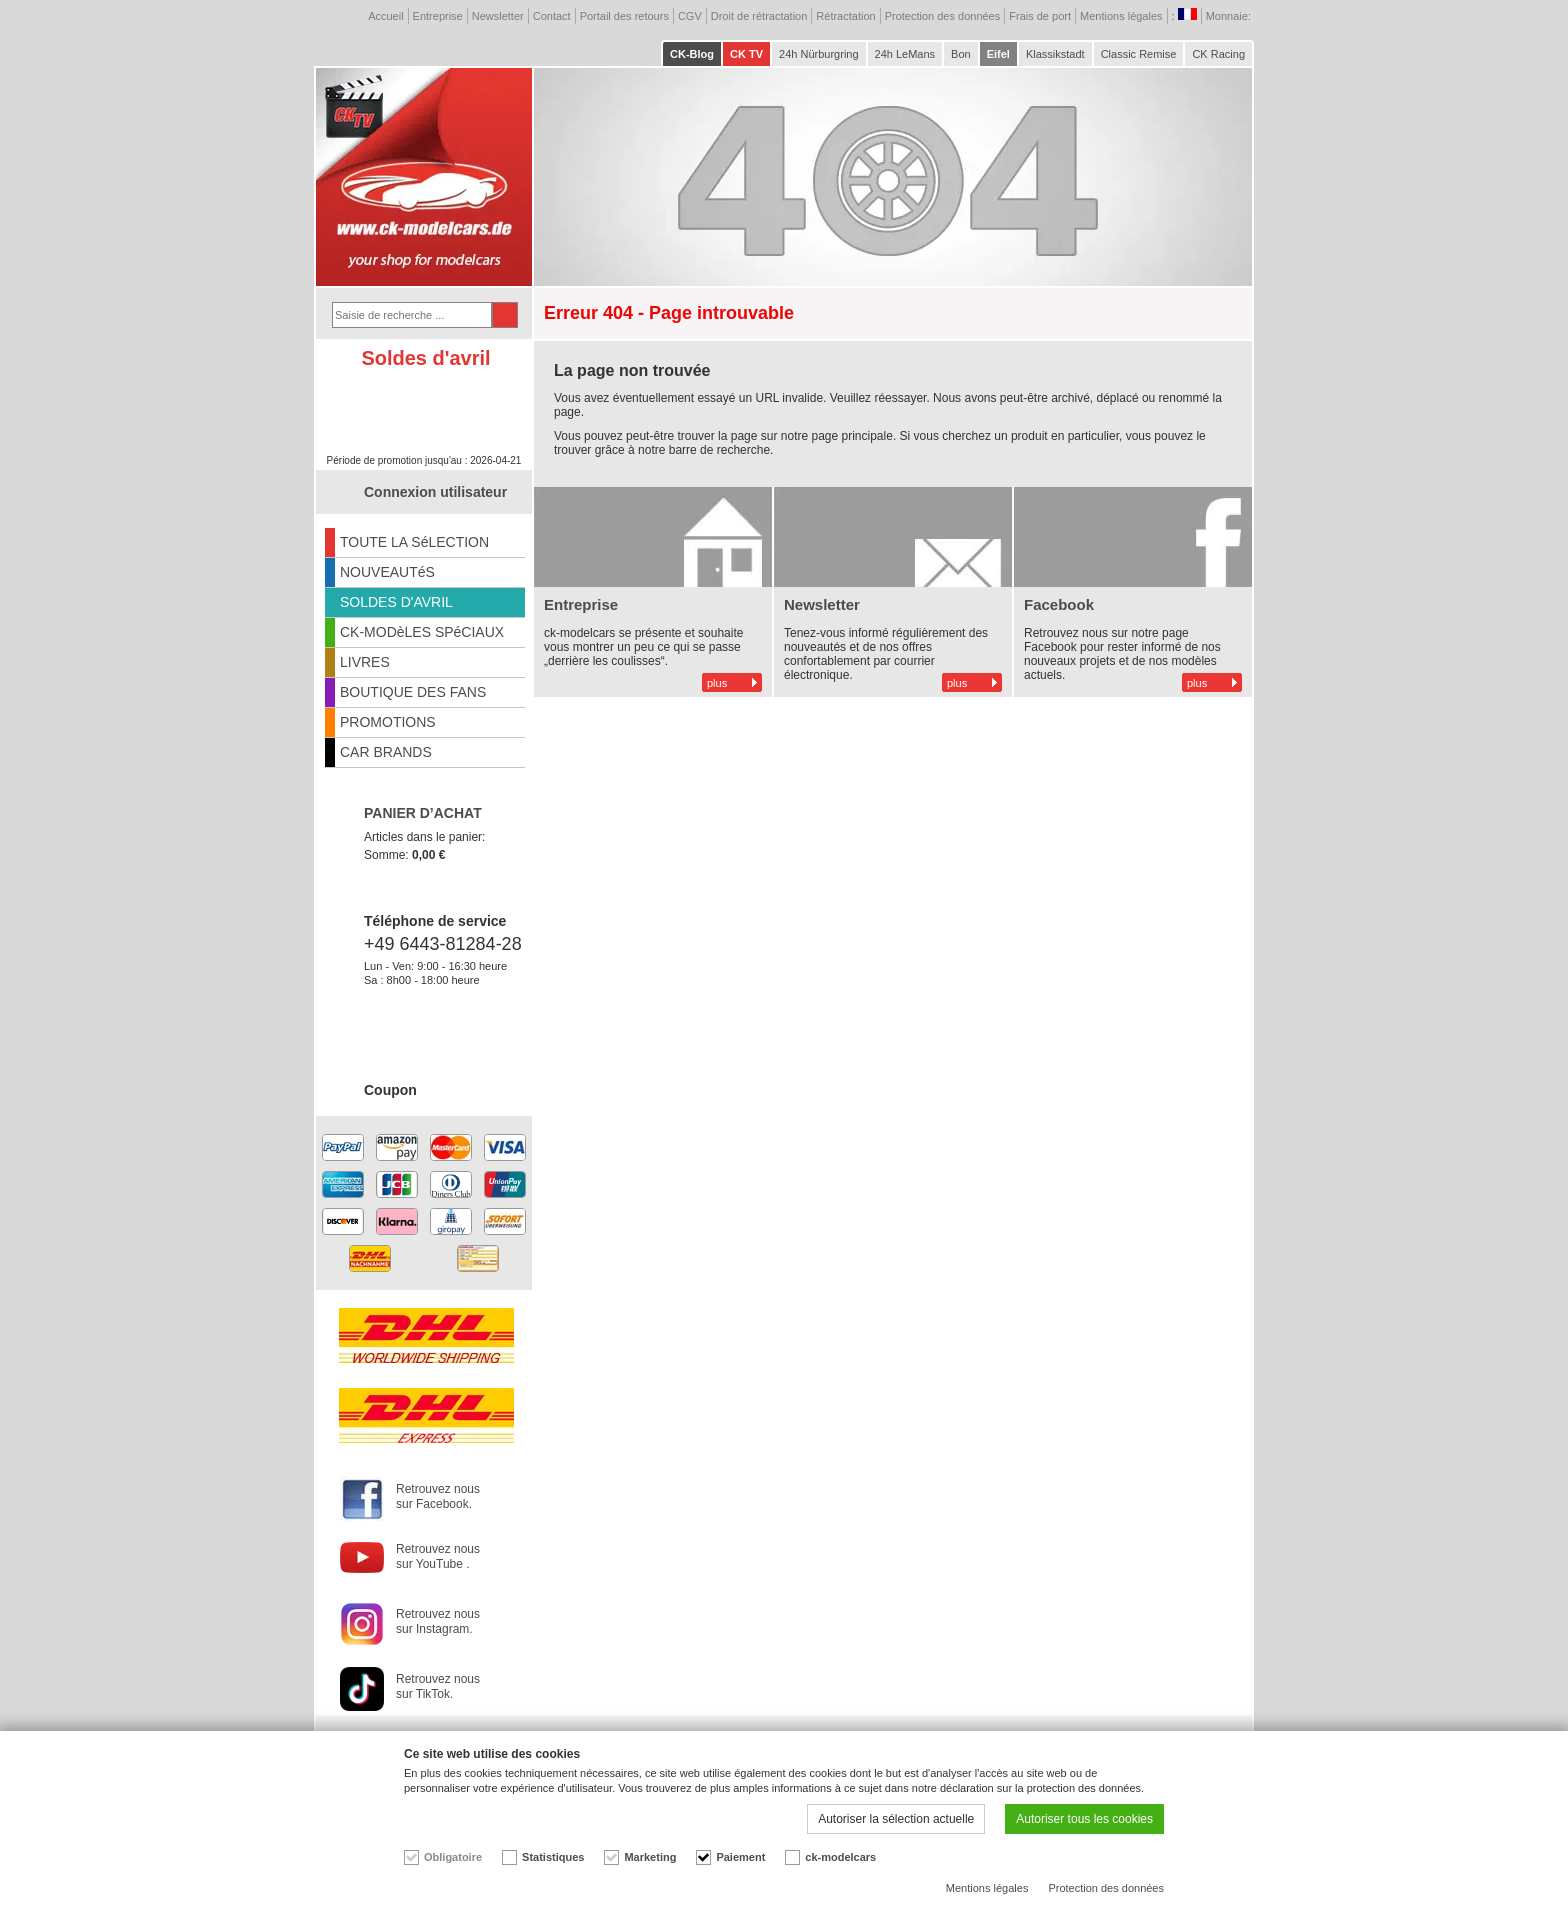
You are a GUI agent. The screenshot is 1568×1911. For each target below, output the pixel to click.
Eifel (998, 54)
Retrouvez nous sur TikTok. (438, 1686)
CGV (690, 16)
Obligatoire (453, 1857)
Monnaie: (1230, 16)
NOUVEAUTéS (387, 572)
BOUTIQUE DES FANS (413, 692)
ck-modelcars (840, 1857)
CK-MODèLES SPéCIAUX (422, 632)
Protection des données (943, 16)
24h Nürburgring (819, 54)
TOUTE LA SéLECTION (414, 542)
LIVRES (365, 662)
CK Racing (1218, 54)
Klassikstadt (1055, 54)
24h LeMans (905, 54)
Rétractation (845, 16)
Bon (961, 54)
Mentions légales (1121, 16)
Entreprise (438, 16)
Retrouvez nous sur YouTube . (438, 1556)
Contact (552, 16)
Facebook (1059, 604)
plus (717, 683)
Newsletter (498, 16)
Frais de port (1040, 16)
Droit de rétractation (759, 16)
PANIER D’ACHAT (423, 813)
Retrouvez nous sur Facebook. (438, 1496)
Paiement (740, 1857)
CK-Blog (692, 54)
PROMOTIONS (388, 722)
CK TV (746, 54)
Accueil (385, 16)
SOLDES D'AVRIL (396, 602)
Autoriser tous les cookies (1084, 1819)
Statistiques (553, 1857)
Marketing (650, 1857)
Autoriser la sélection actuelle (896, 1819)
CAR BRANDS (386, 752)
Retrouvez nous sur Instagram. (438, 1621)
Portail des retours (624, 16)
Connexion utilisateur (435, 492)
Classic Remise (1139, 54)
